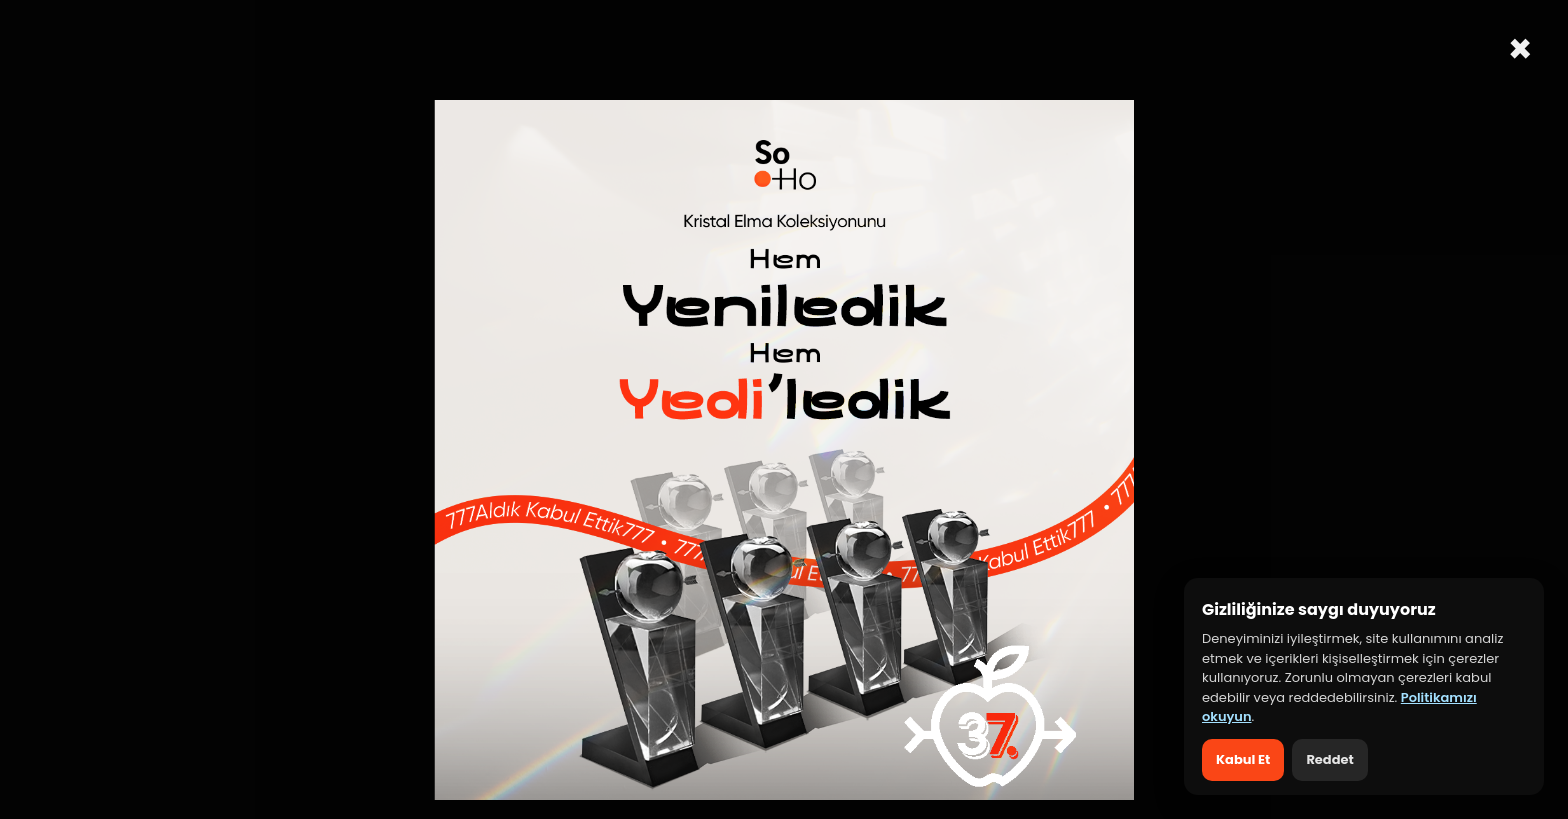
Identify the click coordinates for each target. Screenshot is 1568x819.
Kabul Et (1243, 759)
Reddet (1329, 759)
